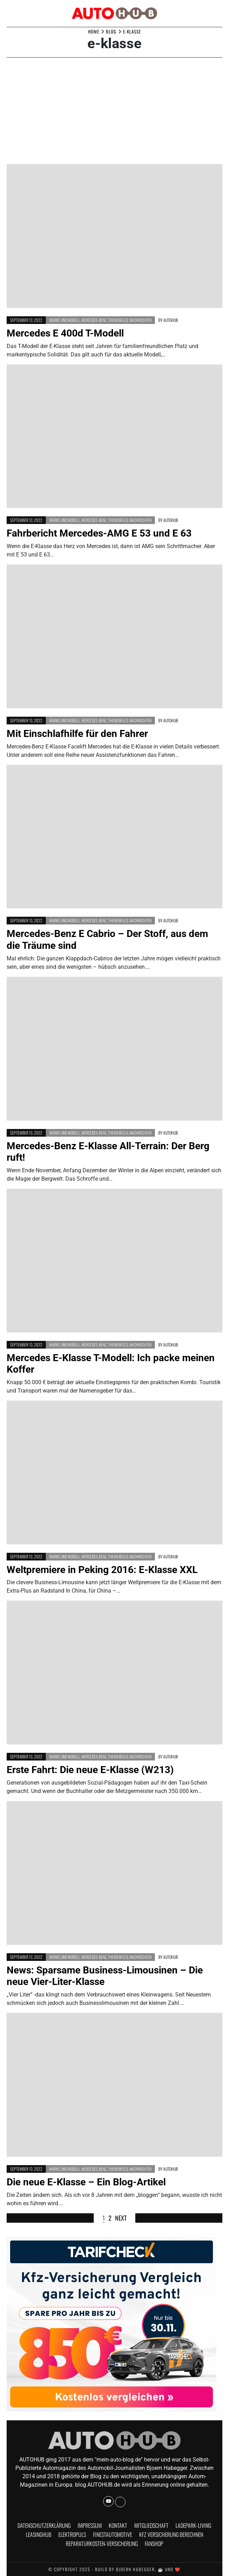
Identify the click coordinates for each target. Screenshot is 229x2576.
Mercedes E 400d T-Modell (65, 333)
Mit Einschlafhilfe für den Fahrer (77, 733)
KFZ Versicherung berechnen (171, 2534)
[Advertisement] (114, 112)
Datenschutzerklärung (44, 2525)
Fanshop (154, 2543)
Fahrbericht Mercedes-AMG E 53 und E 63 (99, 533)
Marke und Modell (64, 320)
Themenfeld (118, 320)
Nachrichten (140, 320)
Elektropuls (72, 2534)
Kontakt (118, 2525)
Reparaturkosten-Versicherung (102, 2543)
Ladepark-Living (193, 2525)
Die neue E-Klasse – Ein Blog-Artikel (86, 2182)
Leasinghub (38, 2534)
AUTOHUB (170, 320)
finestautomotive (112, 2534)
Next (121, 2217)
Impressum (90, 2525)
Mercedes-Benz (94, 320)
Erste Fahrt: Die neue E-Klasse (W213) (90, 1770)
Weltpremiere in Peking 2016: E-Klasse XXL (102, 1569)
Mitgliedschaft (151, 2525)
